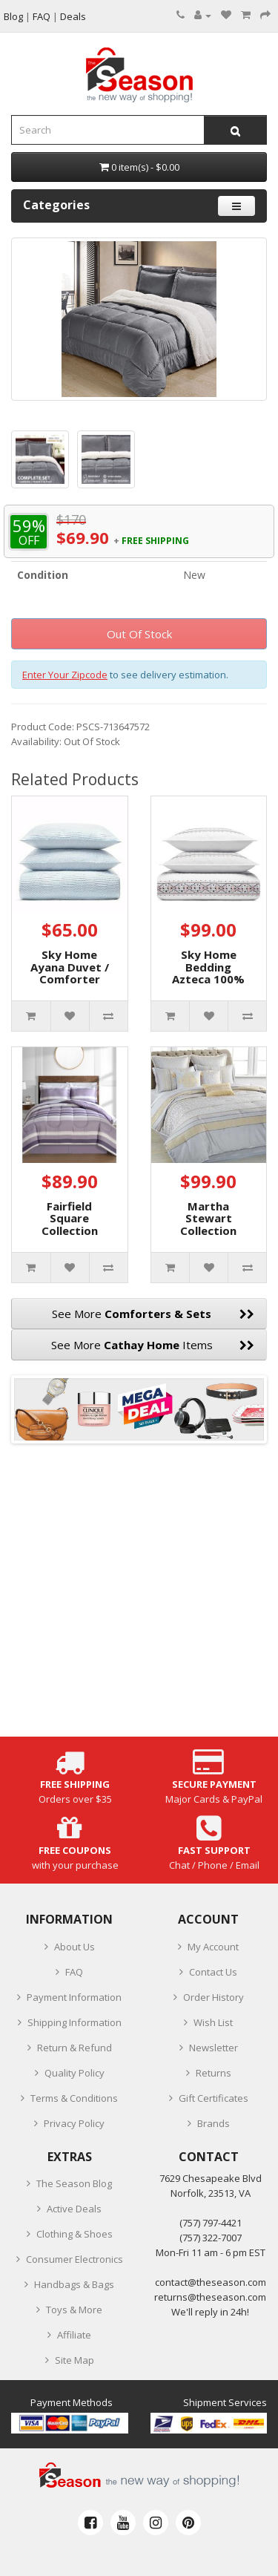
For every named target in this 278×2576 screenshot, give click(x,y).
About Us (74, 1946)
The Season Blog (74, 2183)
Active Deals (74, 2208)
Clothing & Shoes (74, 2234)
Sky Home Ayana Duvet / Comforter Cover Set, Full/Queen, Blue (69, 985)
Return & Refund (74, 2047)
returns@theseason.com (210, 2297)
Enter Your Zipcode (64, 674)
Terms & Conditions (74, 2098)
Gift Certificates (213, 2098)
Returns (213, 2073)
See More (153, 1313)
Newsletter (213, 2047)
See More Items (153, 1344)
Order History (213, 1997)
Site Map (74, 2360)
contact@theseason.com (210, 2282)
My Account (213, 1946)
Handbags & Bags (74, 2284)
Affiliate (74, 2334)
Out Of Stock (139, 633)
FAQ (74, 1972)
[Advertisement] (139, 1597)
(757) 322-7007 (210, 2237)
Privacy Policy (74, 2123)
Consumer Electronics (74, 2259)
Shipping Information (74, 2022)
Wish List (213, 2022)
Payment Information (74, 1997)
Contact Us (213, 1972)
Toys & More (74, 2309)
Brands (213, 2123)
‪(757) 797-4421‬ (210, 2222)
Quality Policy (74, 2073)
